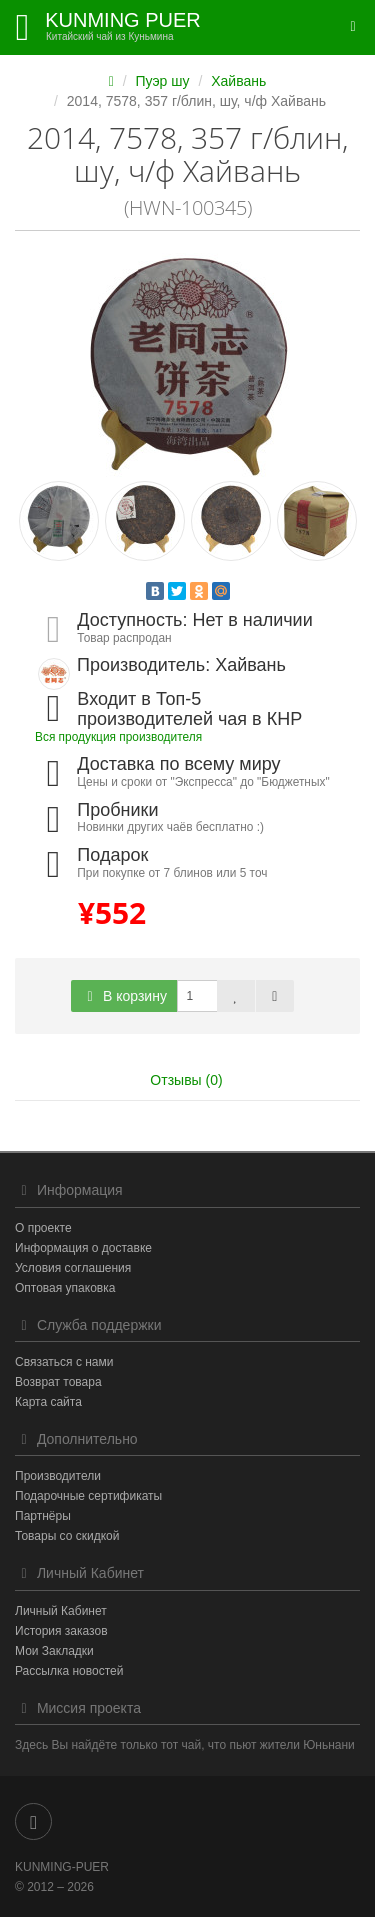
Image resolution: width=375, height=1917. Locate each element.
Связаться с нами (64, 1362)
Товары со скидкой (67, 1536)
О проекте (43, 1228)
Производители (58, 1476)
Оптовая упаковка (65, 1288)
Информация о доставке (83, 1248)
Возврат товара (58, 1382)
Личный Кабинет (61, 1611)
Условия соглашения (73, 1268)
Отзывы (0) (186, 1080)
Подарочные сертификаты (88, 1496)
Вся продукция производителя (118, 737)
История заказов (61, 1631)
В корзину (124, 996)
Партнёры (43, 1516)
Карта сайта (48, 1402)
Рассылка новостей (69, 1671)
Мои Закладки (54, 1651)
